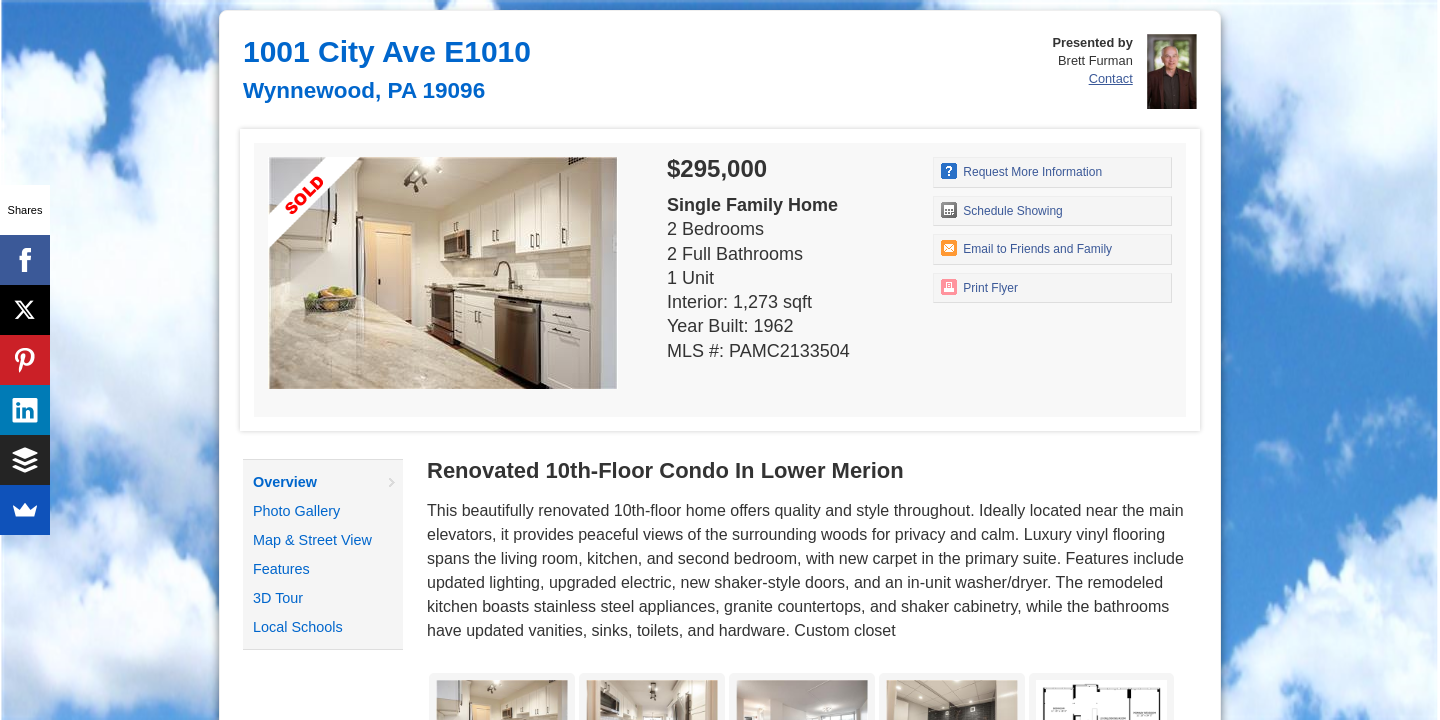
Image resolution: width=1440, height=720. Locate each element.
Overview (285, 482)
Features (281, 569)
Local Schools (298, 627)
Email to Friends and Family (1026, 248)
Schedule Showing (1002, 210)
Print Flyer (979, 287)
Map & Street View (312, 540)
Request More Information (1021, 171)
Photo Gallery (296, 511)
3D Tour (278, 598)
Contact (1111, 78)
